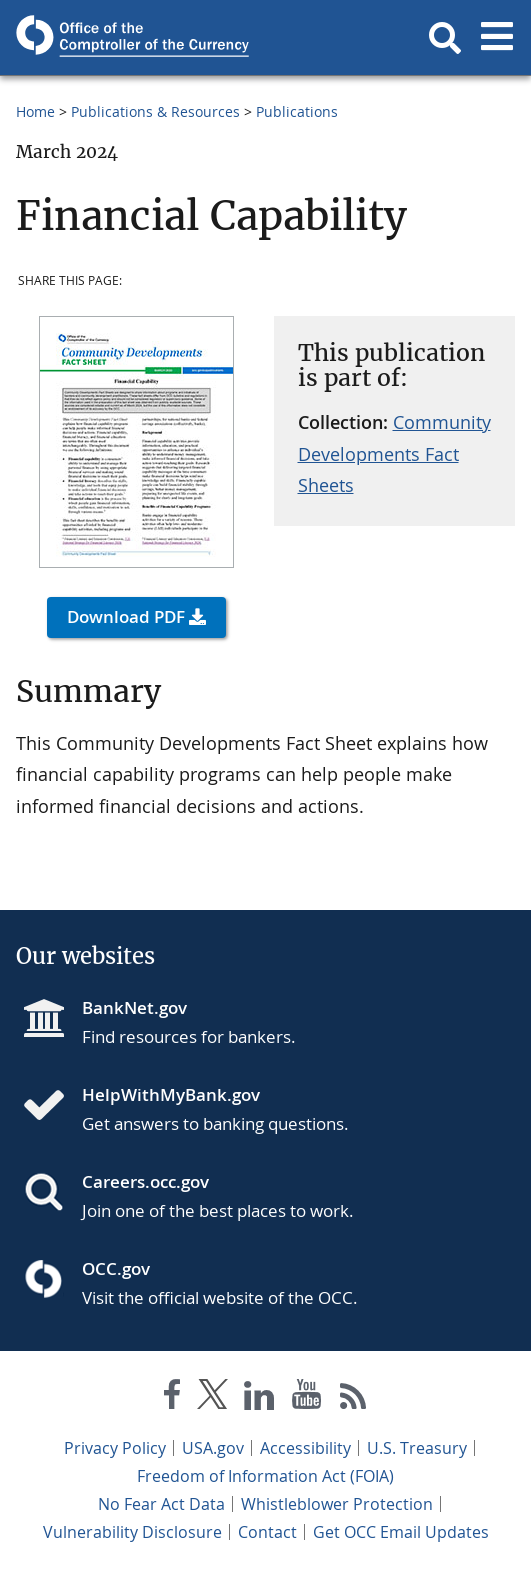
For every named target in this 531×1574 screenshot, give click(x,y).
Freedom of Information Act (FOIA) (265, 1476)
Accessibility (305, 1448)
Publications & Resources (155, 111)
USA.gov (213, 1448)
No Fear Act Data (161, 1504)
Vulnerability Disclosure (132, 1532)
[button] (445, 38)
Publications (297, 111)
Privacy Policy (115, 1448)
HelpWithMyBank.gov (171, 1094)
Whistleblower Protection (337, 1504)
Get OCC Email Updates (401, 1532)
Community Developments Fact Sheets (394, 453)
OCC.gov (116, 1268)
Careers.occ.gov (145, 1181)
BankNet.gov (134, 1007)
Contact (267, 1532)
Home (35, 111)
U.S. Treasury (417, 1448)
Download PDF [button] (126, 616)
